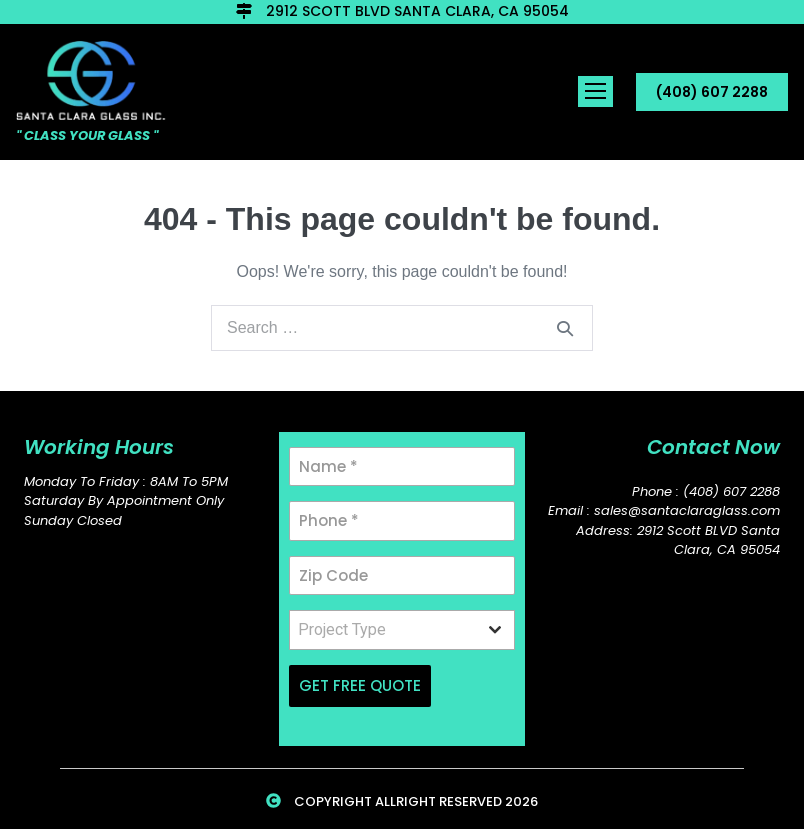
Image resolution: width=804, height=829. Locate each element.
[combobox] (401, 630)
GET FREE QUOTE (360, 685)
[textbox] (382, 630)
